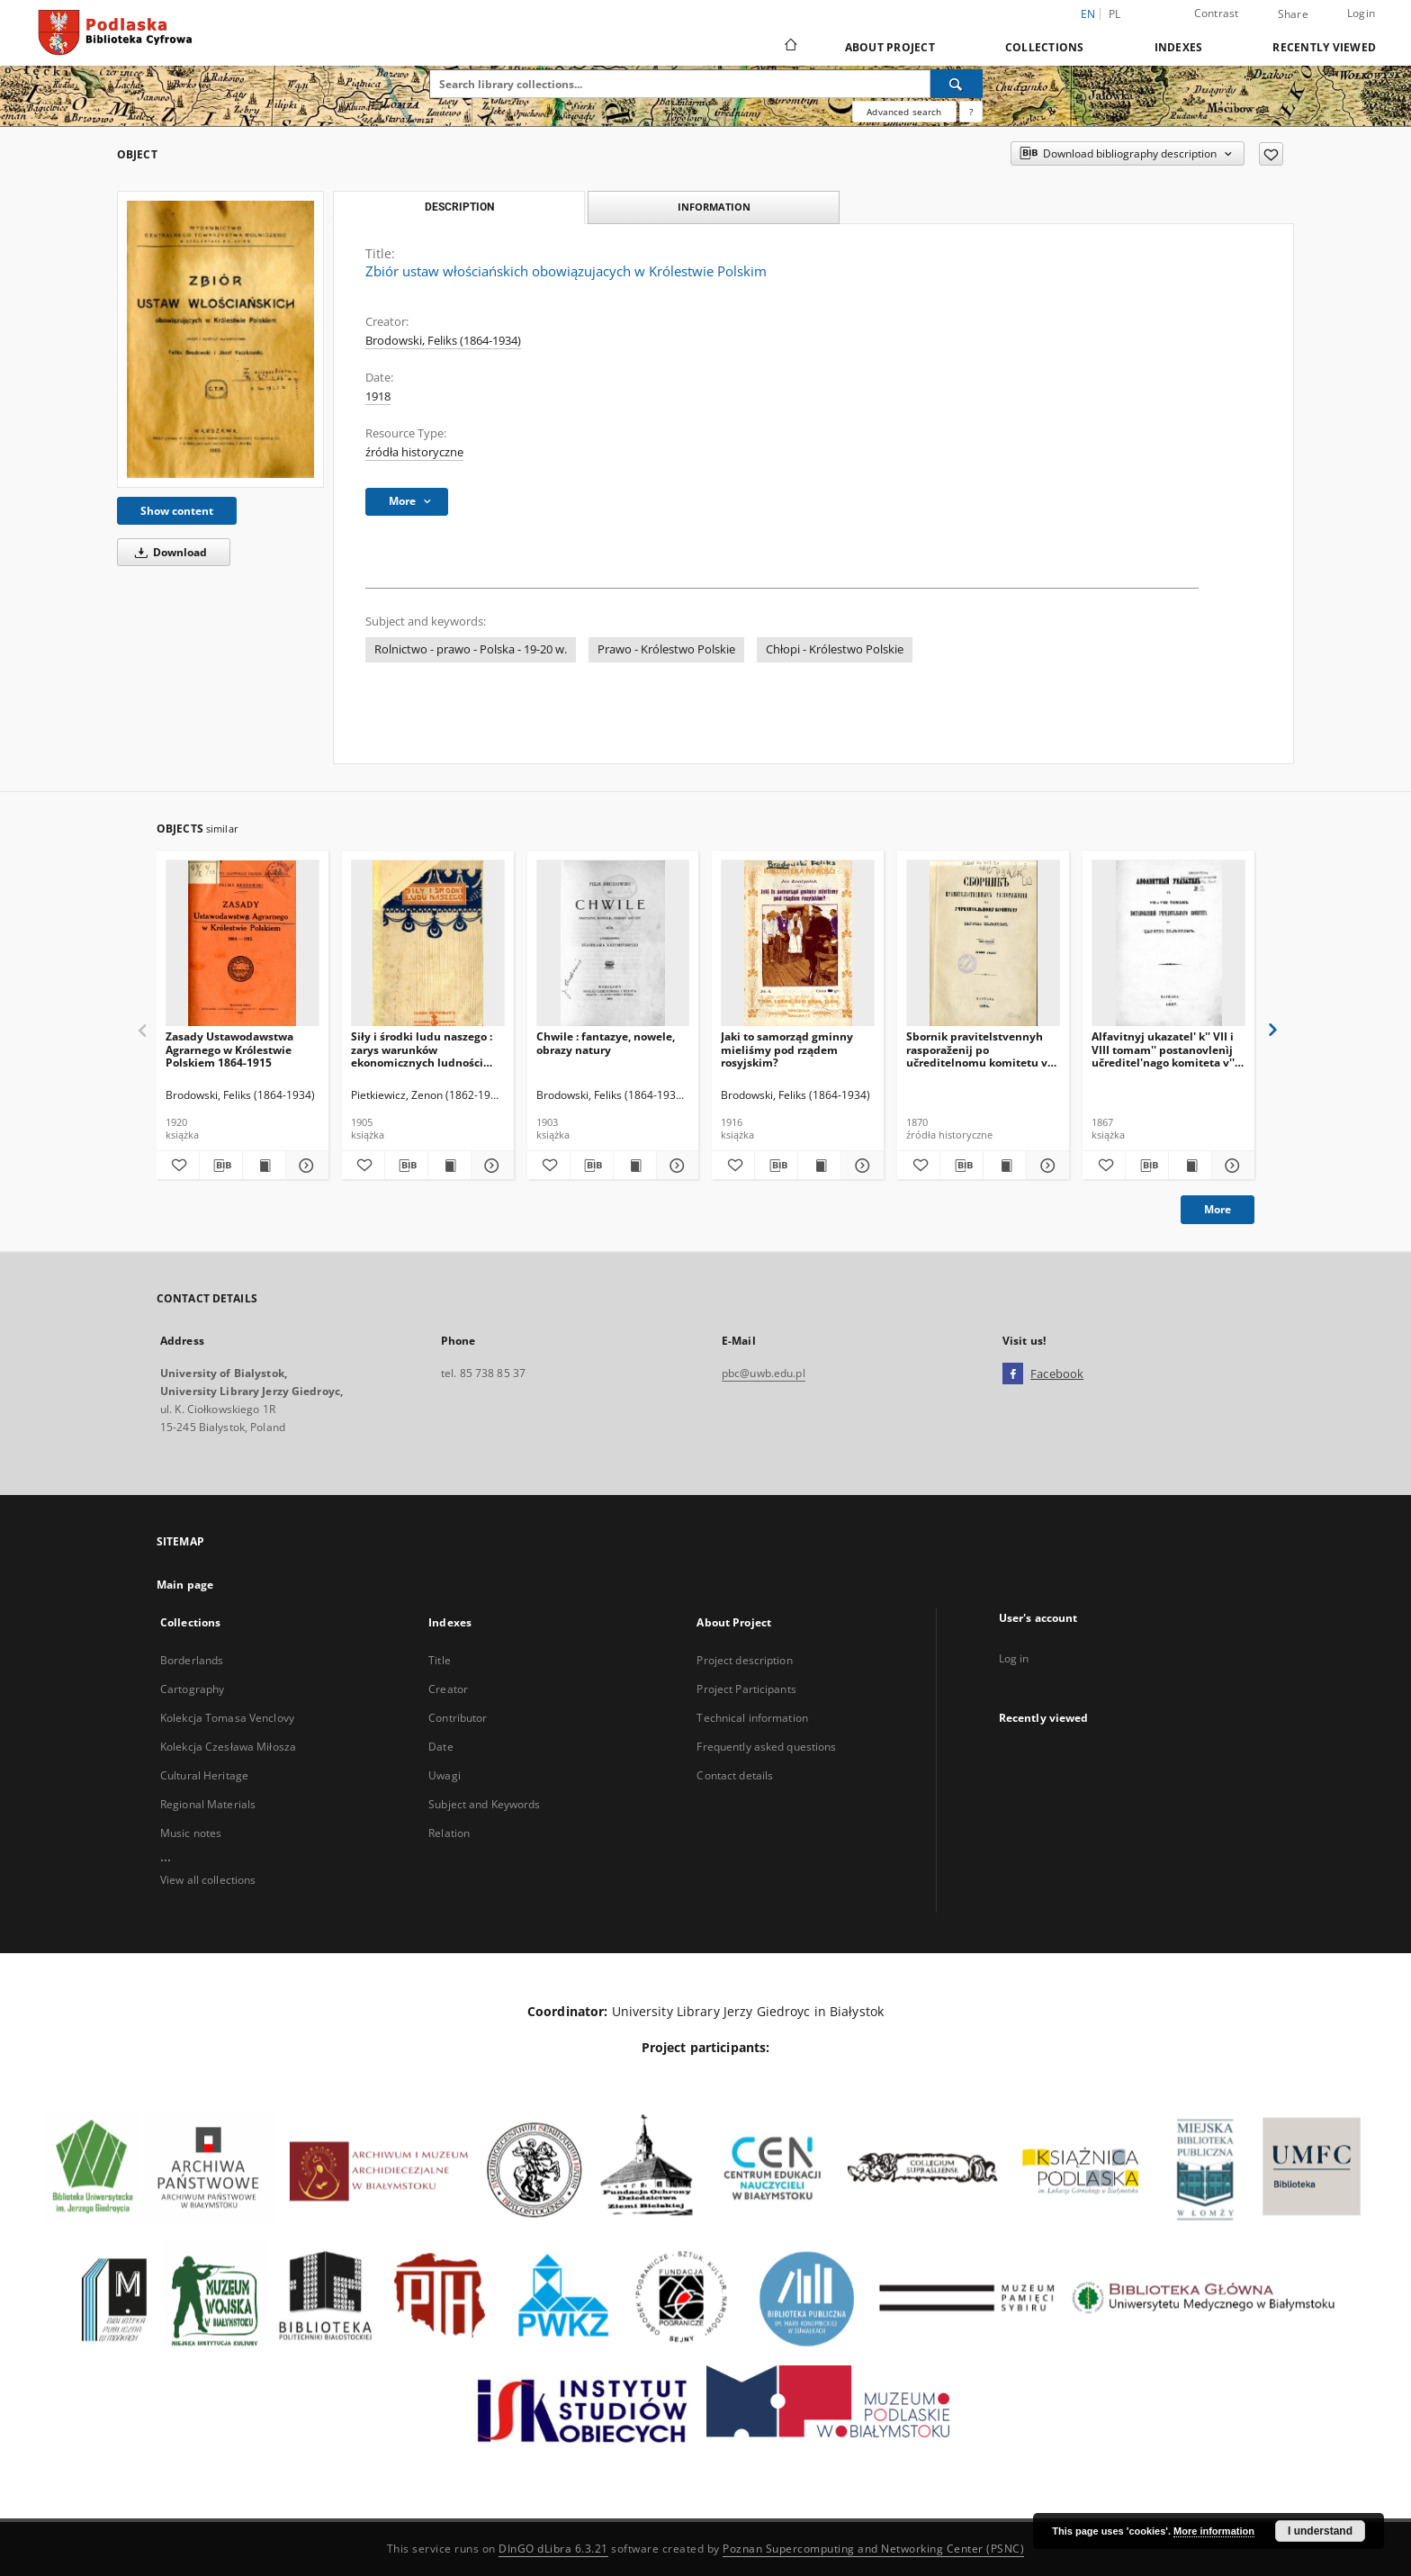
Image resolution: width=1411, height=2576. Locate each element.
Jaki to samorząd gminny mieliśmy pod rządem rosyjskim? (787, 1049)
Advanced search (904, 111)
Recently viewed (1324, 47)
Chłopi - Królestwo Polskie (834, 649)
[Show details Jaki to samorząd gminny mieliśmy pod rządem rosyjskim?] (860, 1165)
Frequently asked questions (766, 1746)
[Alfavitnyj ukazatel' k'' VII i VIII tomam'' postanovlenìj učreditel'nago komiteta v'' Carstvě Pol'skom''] (1168, 943)
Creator (448, 1689)
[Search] (956, 83)
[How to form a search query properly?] (971, 111)
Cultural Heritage (204, 1775)
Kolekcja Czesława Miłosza (228, 1746)
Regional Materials (208, 1804)
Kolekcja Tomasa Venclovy (227, 1717)
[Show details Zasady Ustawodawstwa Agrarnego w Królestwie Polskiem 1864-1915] (304, 1165)
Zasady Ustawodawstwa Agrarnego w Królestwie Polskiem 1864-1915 (229, 1049)
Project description (744, 1660)
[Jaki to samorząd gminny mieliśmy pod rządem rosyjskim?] (798, 943)
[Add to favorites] (1271, 154)
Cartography (192, 1689)
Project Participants (746, 1689)
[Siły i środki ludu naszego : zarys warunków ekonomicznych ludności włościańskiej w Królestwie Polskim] (428, 943)
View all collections (208, 1879)
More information (1213, 2531)
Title (439, 1660)
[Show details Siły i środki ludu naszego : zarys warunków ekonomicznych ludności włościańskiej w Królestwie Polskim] (490, 1165)
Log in (1014, 1658)
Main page (185, 1584)
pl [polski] (1115, 14)
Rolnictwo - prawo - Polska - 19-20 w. (470, 649)
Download (168, 552)
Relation (449, 1833)
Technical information (752, 1717)
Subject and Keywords (484, 1804)
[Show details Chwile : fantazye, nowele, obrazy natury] (675, 1165)
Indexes (1179, 47)
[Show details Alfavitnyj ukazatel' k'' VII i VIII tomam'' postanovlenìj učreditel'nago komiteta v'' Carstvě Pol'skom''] (1230, 1165)
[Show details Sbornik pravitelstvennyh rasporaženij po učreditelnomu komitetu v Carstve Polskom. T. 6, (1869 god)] (1045, 1165)
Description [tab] (459, 207)
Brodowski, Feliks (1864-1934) (443, 340)
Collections (1044, 47)
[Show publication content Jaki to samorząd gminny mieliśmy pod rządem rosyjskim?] (819, 1165)
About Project (890, 47)
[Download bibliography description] (221, 1165)
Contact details (735, 1775)
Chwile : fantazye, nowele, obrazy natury (605, 1043)
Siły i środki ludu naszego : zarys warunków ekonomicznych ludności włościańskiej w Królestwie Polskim (422, 1049)
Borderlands (191, 1660)
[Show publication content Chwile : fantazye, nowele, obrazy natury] (635, 1165)
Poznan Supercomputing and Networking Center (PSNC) (873, 2548)
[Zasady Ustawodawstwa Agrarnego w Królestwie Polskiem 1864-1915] (242, 943)
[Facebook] (1012, 1374)
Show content (176, 510)
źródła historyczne (414, 452)
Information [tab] (714, 206)
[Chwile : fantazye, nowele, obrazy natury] (613, 943)
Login (1361, 13)
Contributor (457, 1717)
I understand (1320, 2531)
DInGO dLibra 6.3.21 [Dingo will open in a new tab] (553, 2548)
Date (440, 1746)
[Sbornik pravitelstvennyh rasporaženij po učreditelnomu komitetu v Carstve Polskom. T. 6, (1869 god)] (983, 943)
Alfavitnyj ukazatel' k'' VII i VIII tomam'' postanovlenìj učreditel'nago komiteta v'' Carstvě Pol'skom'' (1163, 1049)
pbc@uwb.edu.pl (763, 1373)
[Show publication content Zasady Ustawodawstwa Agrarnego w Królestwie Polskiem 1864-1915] (264, 1165)
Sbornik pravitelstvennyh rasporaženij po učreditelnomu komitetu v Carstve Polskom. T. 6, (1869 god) (979, 1049)
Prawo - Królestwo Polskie (666, 649)
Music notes (190, 1833)
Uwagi (444, 1775)
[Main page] (789, 47)
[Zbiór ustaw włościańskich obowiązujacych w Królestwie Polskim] (220, 339)
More (1217, 1209)
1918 (378, 396)
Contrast (1216, 13)
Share (1293, 14)
